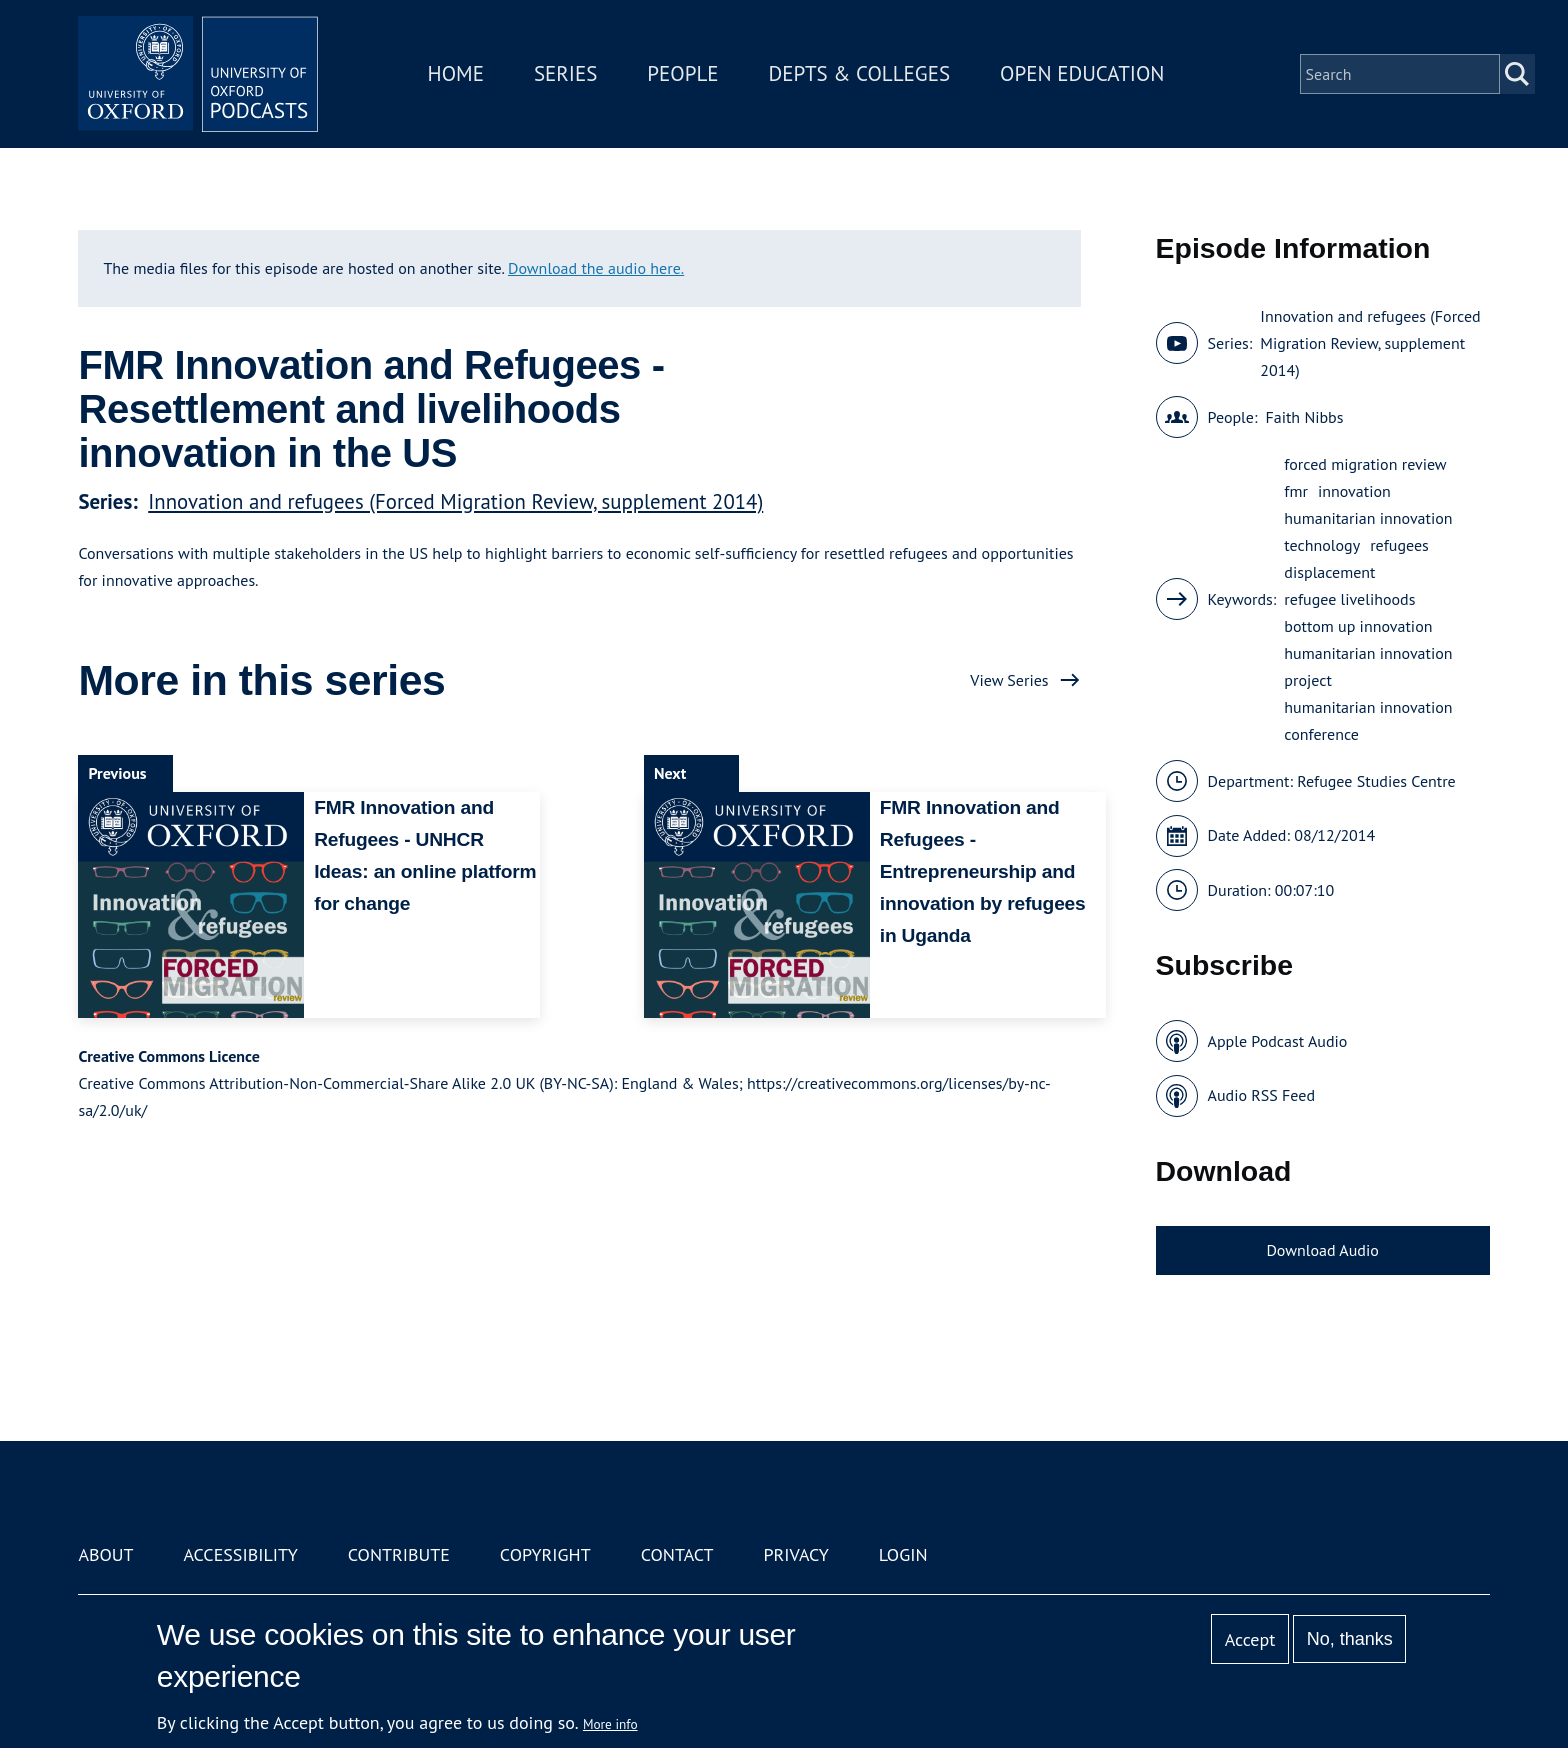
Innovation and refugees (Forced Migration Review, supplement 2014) (455, 501)
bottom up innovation (1358, 626)
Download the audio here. (596, 268)
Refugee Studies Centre (1376, 781)
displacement (1329, 572)
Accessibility (240, 1554)
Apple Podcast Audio (1278, 1041)
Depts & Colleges (860, 73)
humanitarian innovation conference (1368, 720)
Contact (677, 1554)
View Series (1009, 680)
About (105, 1554)
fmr (1296, 491)
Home (456, 73)
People (682, 73)
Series (565, 73)
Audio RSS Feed (1261, 1095)
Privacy (796, 1554)
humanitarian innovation (1368, 518)
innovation (1354, 491)
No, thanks (1350, 1639)
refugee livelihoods (1349, 599)
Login (903, 1554)
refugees (1399, 545)
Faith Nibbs (1304, 417)
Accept (1250, 1639)
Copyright (545, 1554)
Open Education (1082, 73)
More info (610, 1724)
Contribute (399, 1554)
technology (1322, 545)
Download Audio (1322, 1250)
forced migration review (1365, 464)
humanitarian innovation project (1368, 666)
